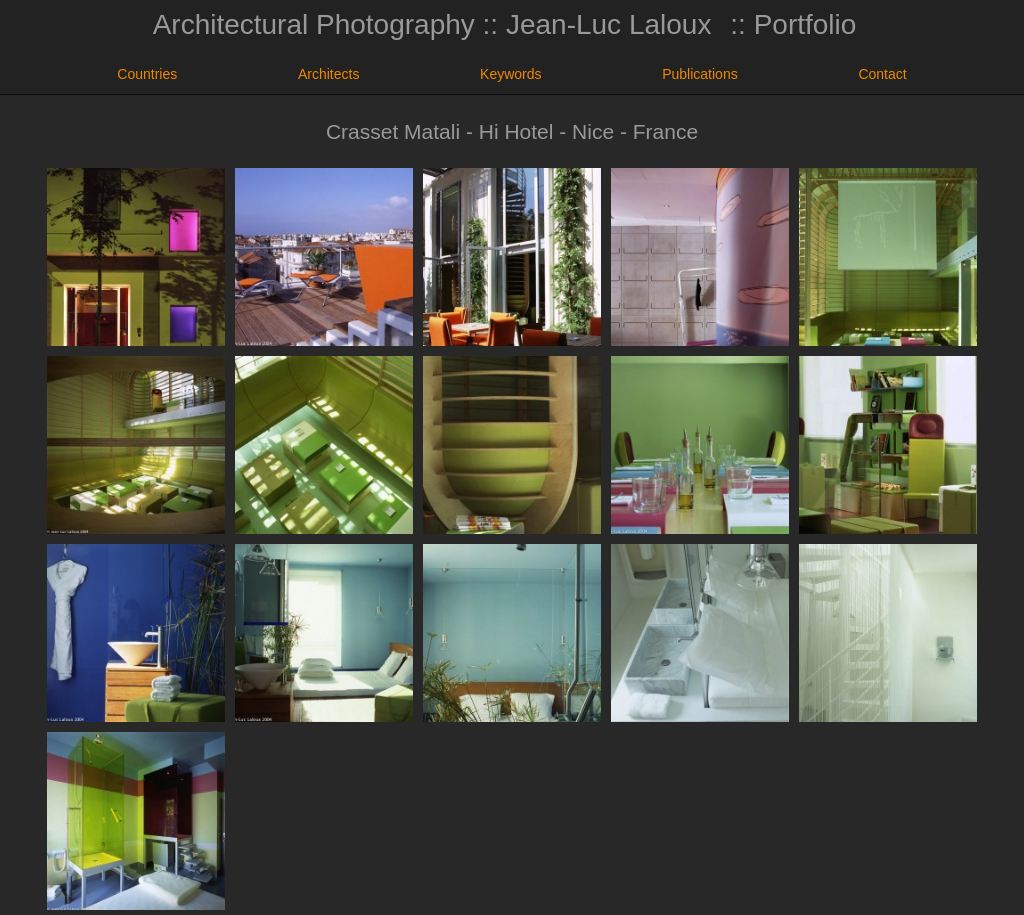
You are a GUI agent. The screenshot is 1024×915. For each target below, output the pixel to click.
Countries (147, 74)
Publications (700, 74)
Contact (882, 74)
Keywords (510, 74)
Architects (328, 74)
